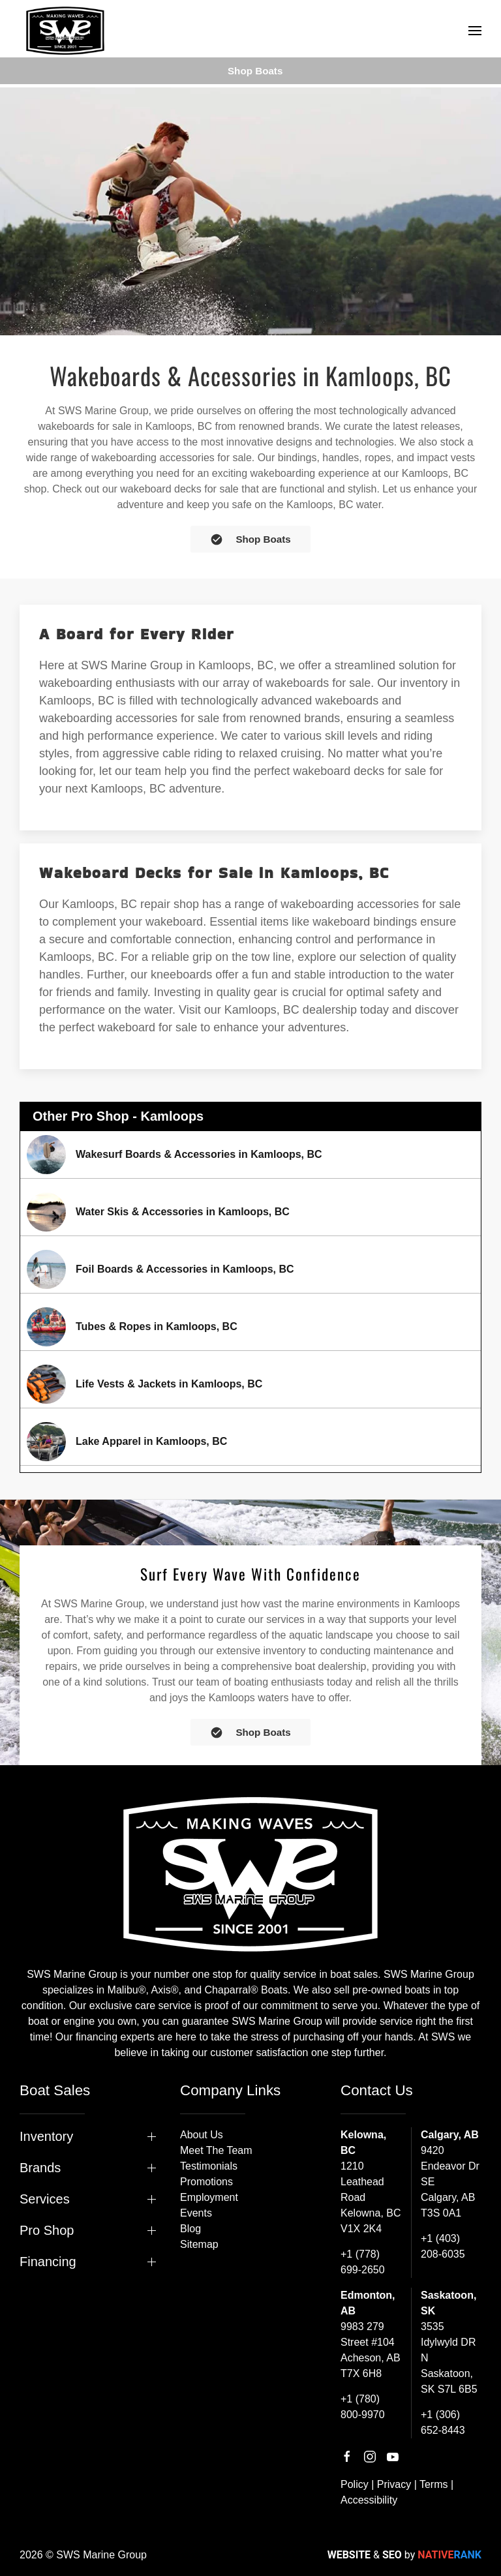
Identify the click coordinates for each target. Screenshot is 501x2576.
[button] (474, 30)
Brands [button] (40, 2167)
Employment (209, 2197)
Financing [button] (48, 2261)
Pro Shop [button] (47, 2230)
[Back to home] (65, 30)
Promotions (206, 2181)
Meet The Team (216, 2150)
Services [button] (45, 2199)
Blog (190, 2228)
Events (196, 2213)
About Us (201, 2134)
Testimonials (208, 2166)
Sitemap (199, 2244)
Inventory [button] (46, 2136)
